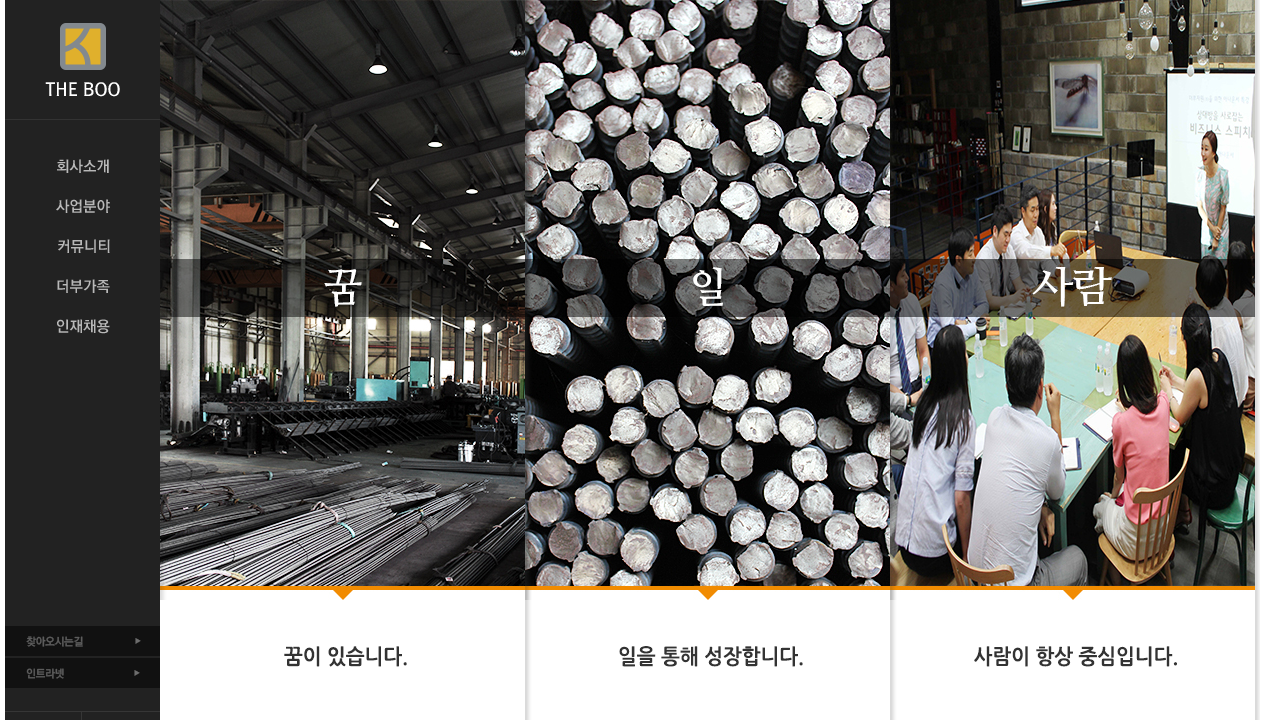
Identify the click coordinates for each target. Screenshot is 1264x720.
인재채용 (82, 326)
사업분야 (82, 206)
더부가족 (82, 286)
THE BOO (82, 60)
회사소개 (82, 166)
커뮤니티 (82, 246)
